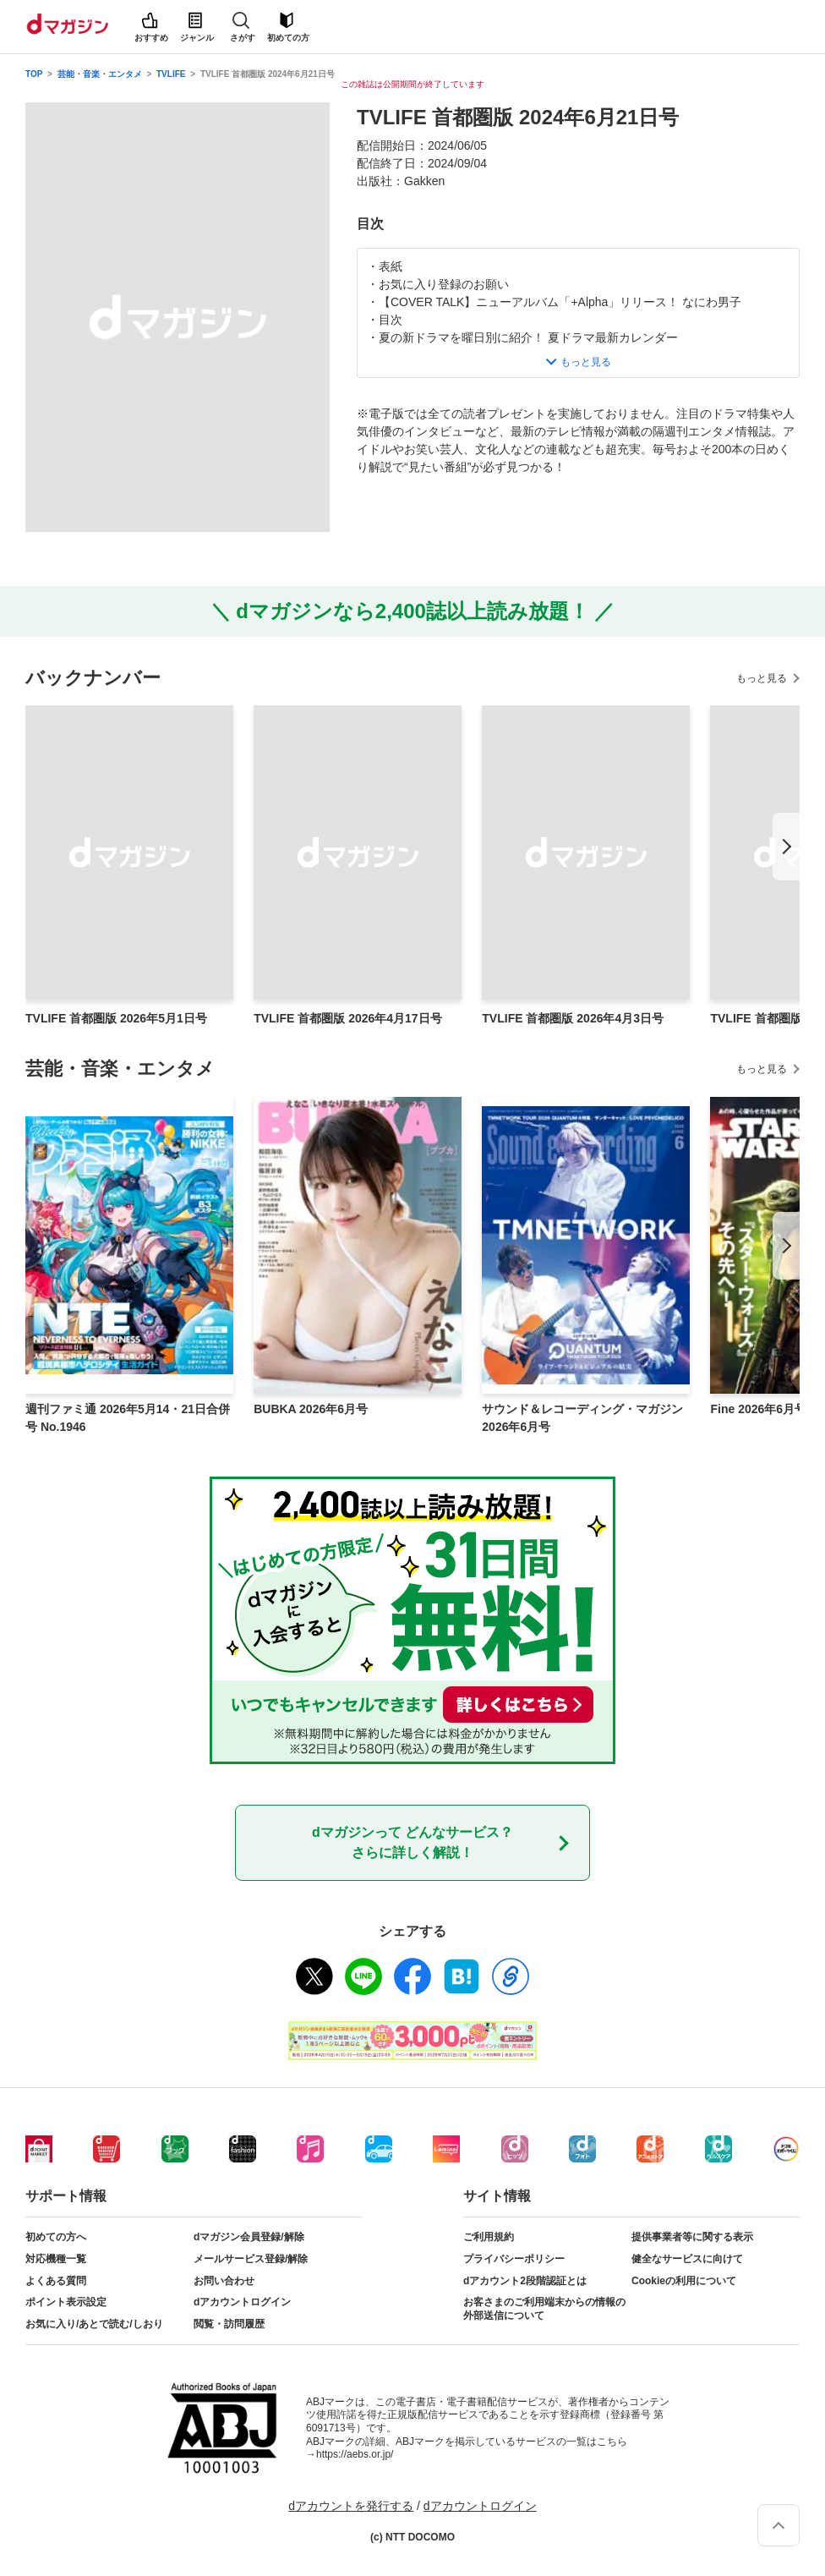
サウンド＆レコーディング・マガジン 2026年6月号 (582, 1417)
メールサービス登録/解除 (251, 2259)
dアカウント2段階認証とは (525, 2281)
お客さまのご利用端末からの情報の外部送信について (544, 2308)
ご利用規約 (488, 2237)
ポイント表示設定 (66, 2302)
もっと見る (761, 678)
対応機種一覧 (55, 2259)
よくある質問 (55, 2281)
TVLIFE (170, 74)
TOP (33, 74)
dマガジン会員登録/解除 (249, 2237)
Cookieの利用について (683, 2281)
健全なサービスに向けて (687, 2259)
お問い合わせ (224, 2281)
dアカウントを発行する (350, 2506)
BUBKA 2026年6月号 (311, 1409)
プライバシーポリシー (514, 2259)
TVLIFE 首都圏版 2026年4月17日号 (348, 1018)
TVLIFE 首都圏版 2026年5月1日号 (116, 1018)
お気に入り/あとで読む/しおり (94, 2324)
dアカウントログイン (242, 2302)
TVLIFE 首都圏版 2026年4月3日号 (573, 1018)
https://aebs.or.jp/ (354, 2454)
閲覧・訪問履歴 (229, 2324)
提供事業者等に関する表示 (692, 2237)
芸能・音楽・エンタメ (99, 74)
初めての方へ (55, 2237)
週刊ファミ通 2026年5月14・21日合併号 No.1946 (127, 1417)
